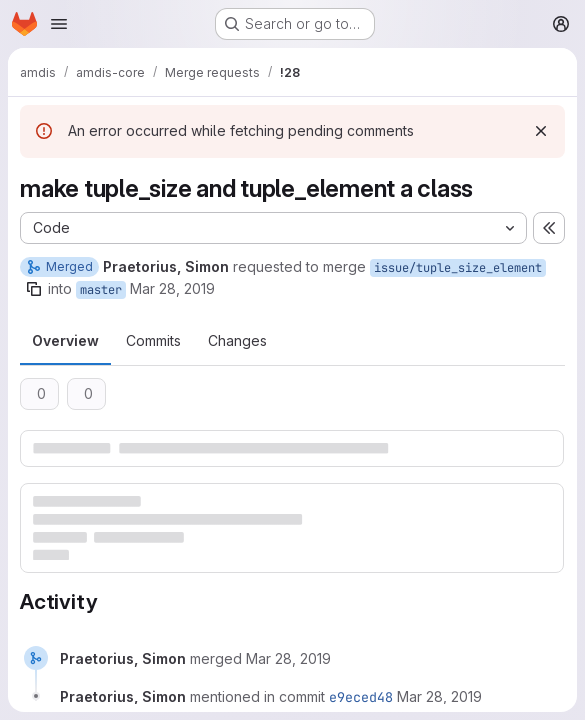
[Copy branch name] (34, 289)
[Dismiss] (541, 131)
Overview (65, 340)
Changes (237, 340)
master (101, 290)
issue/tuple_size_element (458, 268)
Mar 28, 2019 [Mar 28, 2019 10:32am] (172, 288)
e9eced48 (361, 697)
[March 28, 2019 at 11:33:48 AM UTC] (288, 658)
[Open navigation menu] (59, 24)
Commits (153, 340)
